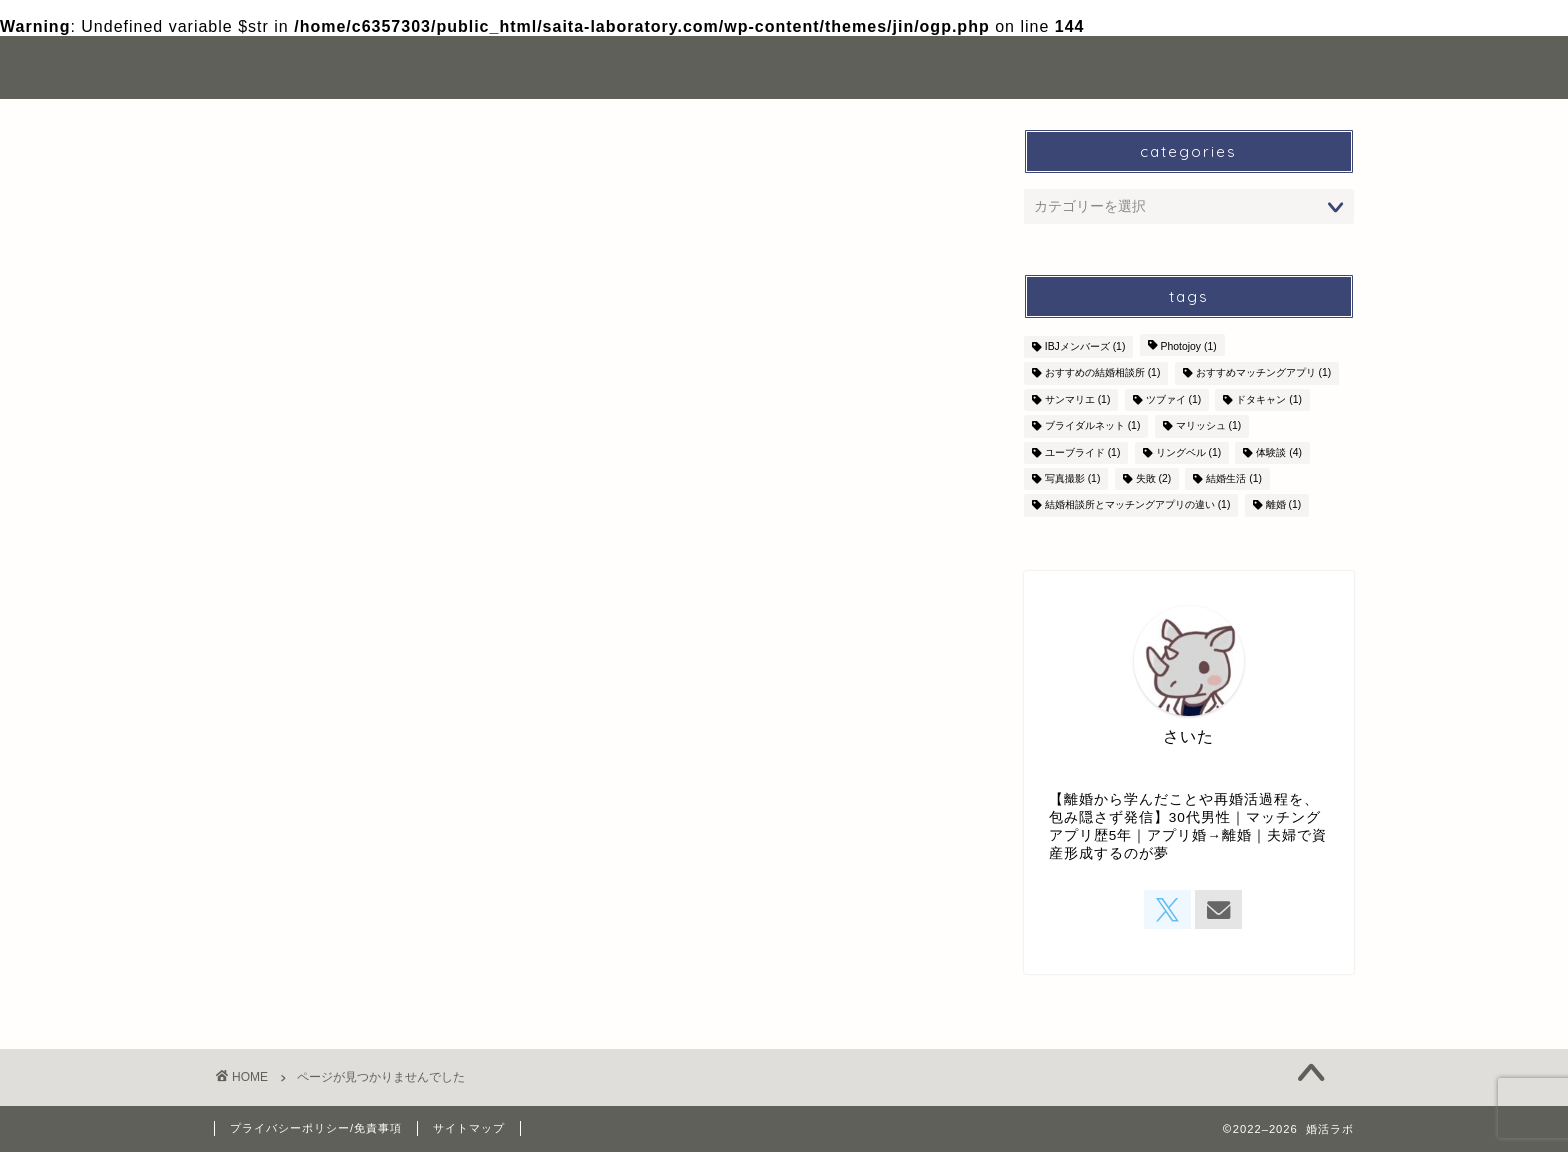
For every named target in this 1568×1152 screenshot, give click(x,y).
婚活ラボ (259, 67)
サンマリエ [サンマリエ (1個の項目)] (1078, 399)
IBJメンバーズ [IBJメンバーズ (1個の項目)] (1085, 346)
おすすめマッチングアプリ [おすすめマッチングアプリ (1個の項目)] (1264, 373)
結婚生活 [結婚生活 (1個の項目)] (1234, 478)
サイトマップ (469, 1128)
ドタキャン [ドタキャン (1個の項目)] (1269, 399)
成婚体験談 (306, 888)
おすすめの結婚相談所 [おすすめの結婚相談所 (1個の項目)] (1103, 373)
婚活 (281, 861)
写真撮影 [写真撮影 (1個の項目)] (1073, 478)
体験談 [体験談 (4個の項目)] (1279, 452)
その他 (289, 835)
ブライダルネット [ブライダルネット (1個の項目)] (1093, 426)
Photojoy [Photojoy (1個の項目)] (1189, 346)
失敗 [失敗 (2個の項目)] (1154, 478)
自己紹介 (1074, 67)
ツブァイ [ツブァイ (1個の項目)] (1174, 399)
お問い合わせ (1199, 67)
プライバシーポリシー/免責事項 (316, 1128)
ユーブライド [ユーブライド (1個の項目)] (1083, 452)
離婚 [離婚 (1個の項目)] (1284, 505)
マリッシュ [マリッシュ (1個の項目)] (1209, 426)
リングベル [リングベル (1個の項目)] (1189, 452)
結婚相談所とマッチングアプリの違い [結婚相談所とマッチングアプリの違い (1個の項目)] (1138, 505)
